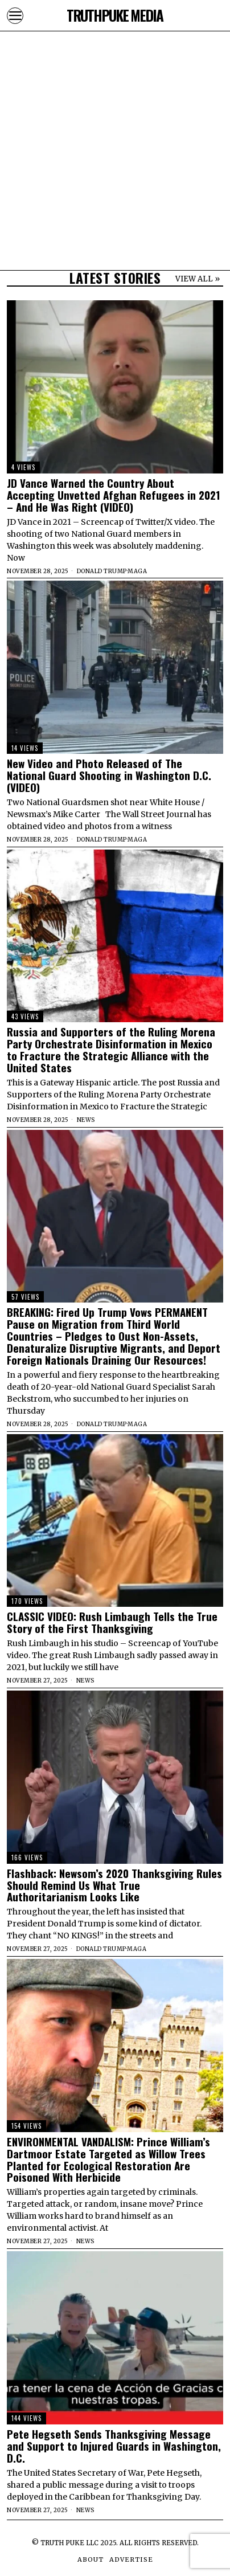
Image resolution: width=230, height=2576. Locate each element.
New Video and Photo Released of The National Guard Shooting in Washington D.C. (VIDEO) (109, 775)
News (86, 1120)
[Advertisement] (115, 115)
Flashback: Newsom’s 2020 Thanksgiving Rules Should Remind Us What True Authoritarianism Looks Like (114, 1885)
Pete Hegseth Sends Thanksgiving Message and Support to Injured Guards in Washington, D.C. (114, 2446)
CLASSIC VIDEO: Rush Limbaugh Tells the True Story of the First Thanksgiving (112, 1622)
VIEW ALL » (197, 279)
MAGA (137, 571)
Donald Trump (102, 571)
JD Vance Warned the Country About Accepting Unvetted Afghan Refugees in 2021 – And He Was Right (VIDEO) (113, 495)
